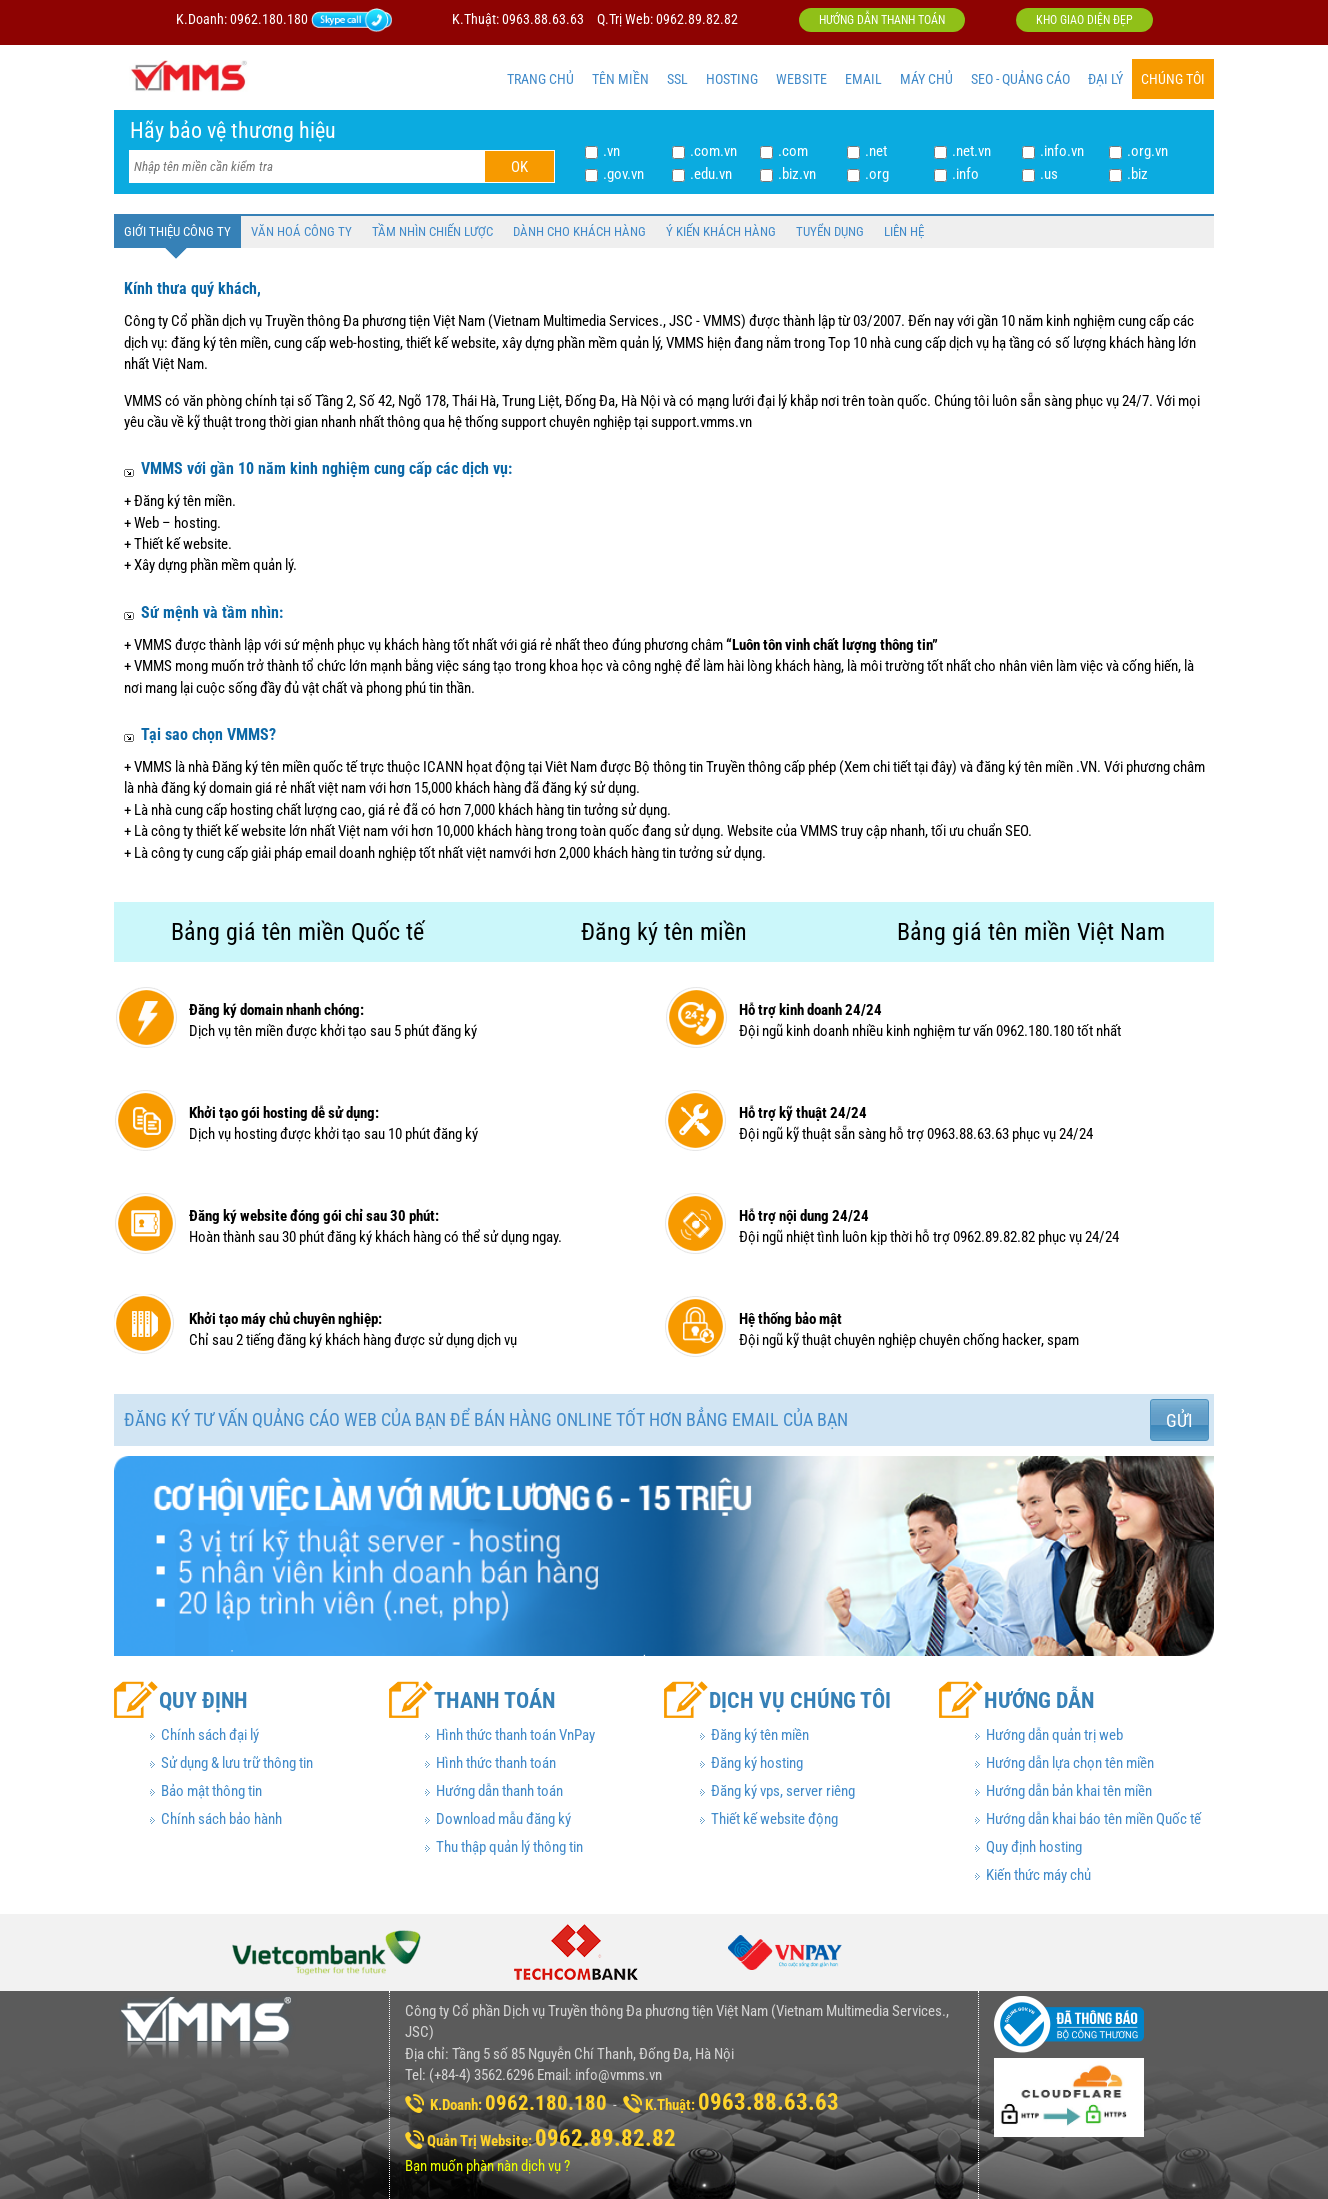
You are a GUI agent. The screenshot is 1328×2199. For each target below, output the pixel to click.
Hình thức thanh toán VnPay (515, 1735)
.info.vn (1062, 151)
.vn (611, 151)
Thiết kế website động (774, 1819)
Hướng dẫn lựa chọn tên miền (1070, 1763)
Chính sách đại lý (210, 1735)
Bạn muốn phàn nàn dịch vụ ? (487, 2166)
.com (793, 151)
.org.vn (1147, 151)
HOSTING (732, 79)
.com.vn (713, 151)
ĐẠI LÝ (1105, 79)
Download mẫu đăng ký (503, 1819)
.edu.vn (711, 174)
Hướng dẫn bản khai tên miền (1069, 1791)
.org (877, 174)
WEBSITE (801, 79)
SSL (677, 79)
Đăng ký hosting (757, 1763)
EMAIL (863, 79)
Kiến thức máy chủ (1038, 1875)
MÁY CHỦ (926, 79)
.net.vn (971, 151)
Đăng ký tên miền (760, 1735)
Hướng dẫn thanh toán (882, 20)
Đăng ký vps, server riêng (783, 1791)
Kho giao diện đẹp (1084, 20)
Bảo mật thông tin (211, 1791)
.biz (1137, 174)
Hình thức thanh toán (496, 1763)
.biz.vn (797, 174)
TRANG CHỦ (540, 79)
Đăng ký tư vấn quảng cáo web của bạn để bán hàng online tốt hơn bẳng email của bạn (486, 1419)
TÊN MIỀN (620, 79)
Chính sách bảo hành (221, 1819)
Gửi (1179, 1420)
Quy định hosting (1034, 1847)
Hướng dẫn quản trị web (1054, 1735)
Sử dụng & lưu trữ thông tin (237, 1763)
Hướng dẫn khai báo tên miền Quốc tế (1093, 1819)
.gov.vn (623, 174)
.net (876, 151)
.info (965, 174)
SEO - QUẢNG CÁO (1020, 79)
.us (1049, 174)
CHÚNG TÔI (1173, 79)
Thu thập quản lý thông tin (509, 1847)
